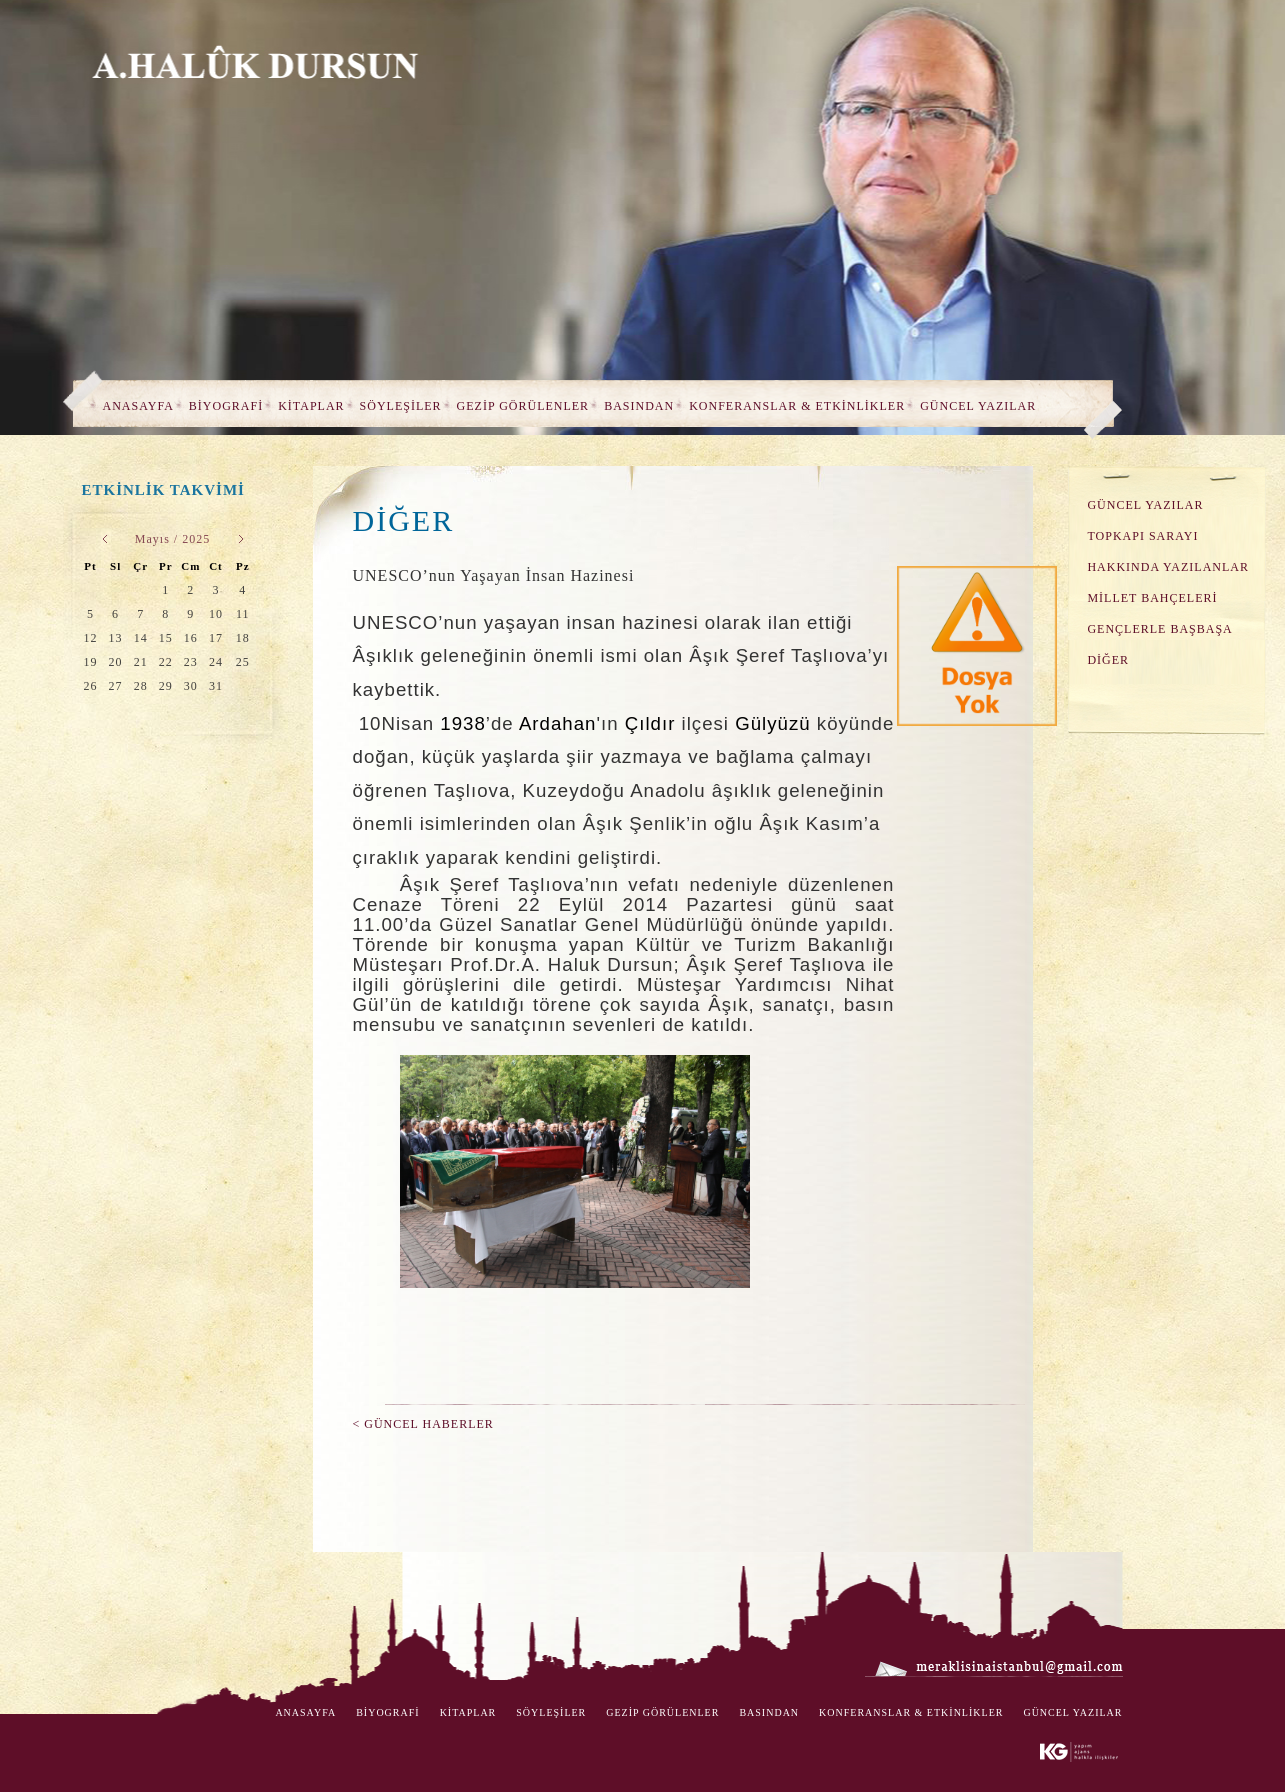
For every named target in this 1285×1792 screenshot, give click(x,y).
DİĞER (1108, 660)
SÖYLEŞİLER (401, 406)
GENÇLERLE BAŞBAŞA (1159, 629)
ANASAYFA (138, 406)
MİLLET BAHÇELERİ (1152, 598)
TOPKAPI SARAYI (1142, 536)
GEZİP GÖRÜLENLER (523, 406)
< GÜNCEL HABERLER (423, 1424)
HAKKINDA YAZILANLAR (1168, 567)
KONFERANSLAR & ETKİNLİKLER (797, 406)
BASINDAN (639, 406)
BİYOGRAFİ (226, 406)
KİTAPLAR (311, 406)
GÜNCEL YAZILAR (978, 406)
